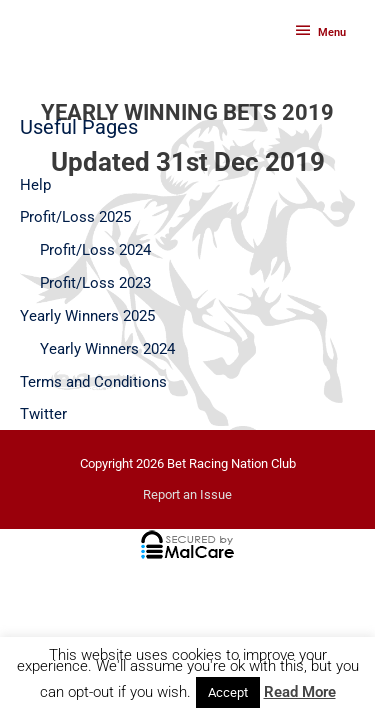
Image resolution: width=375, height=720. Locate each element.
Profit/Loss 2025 (75, 217)
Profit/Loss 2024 (95, 250)
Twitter (43, 414)
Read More (300, 692)
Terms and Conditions (93, 382)
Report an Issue (187, 494)
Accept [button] (228, 692)
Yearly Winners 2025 (87, 316)
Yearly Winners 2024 (107, 349)
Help (35, 185)
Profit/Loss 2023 (95, 283)
